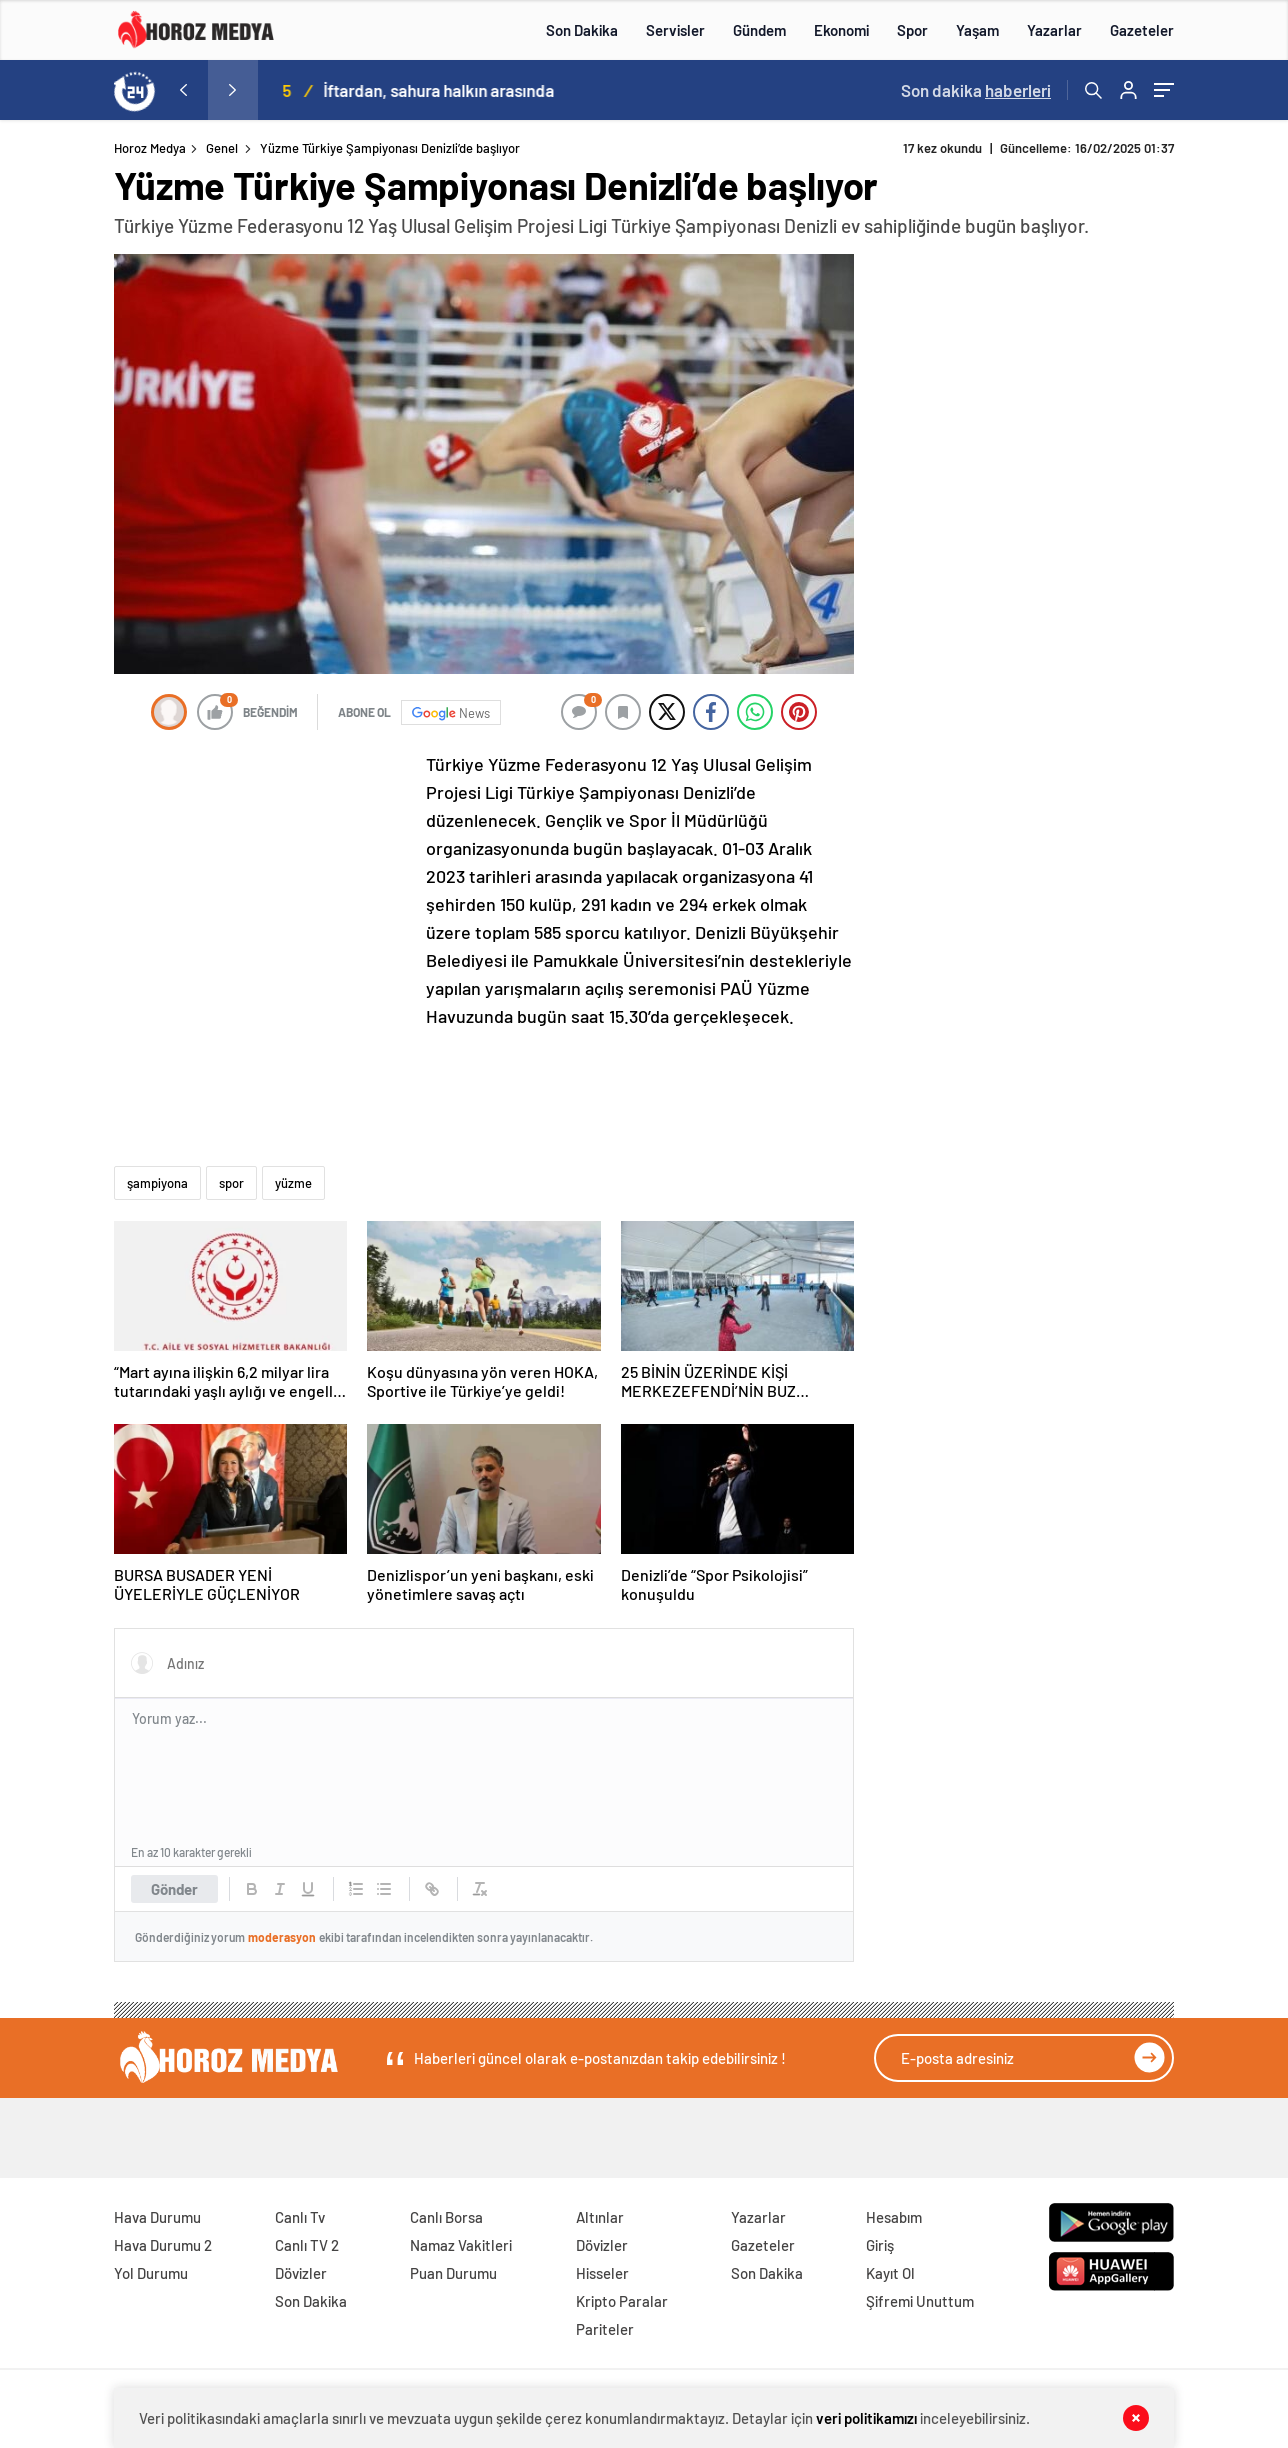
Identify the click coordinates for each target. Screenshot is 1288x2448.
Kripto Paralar (622, 2301)
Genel (222, 148)
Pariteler (605, 2329)
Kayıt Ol (890, 2273)
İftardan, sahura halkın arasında (469, 90)
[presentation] (183, 90)
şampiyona (157, 1183)
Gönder (174, 1889)
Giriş (880, 2245)
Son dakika (976, 90)
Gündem (759, 30)
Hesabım (894, 2217)
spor (231, 1183)
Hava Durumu (157, 2217)
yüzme (293, 1183)
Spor (912, 30)
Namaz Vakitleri (461, 2245)
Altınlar (600, 2217)
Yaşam (977, 30)
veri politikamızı (866, 2418)
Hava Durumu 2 (163, 2245)
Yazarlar (1054, 30)
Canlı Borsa (446, 2217)
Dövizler (301, 2273)
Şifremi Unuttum (920, 2301)
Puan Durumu (453, 2273)
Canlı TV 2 (307, 2245)
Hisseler (602, 2273)
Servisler (675, 30)
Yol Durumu (151, 2273)
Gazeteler (1142, 30)
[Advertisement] (264, 883)
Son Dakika (582, 30)
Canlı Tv (300, 2217)
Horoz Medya (150, 148)
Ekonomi (841, 30)
